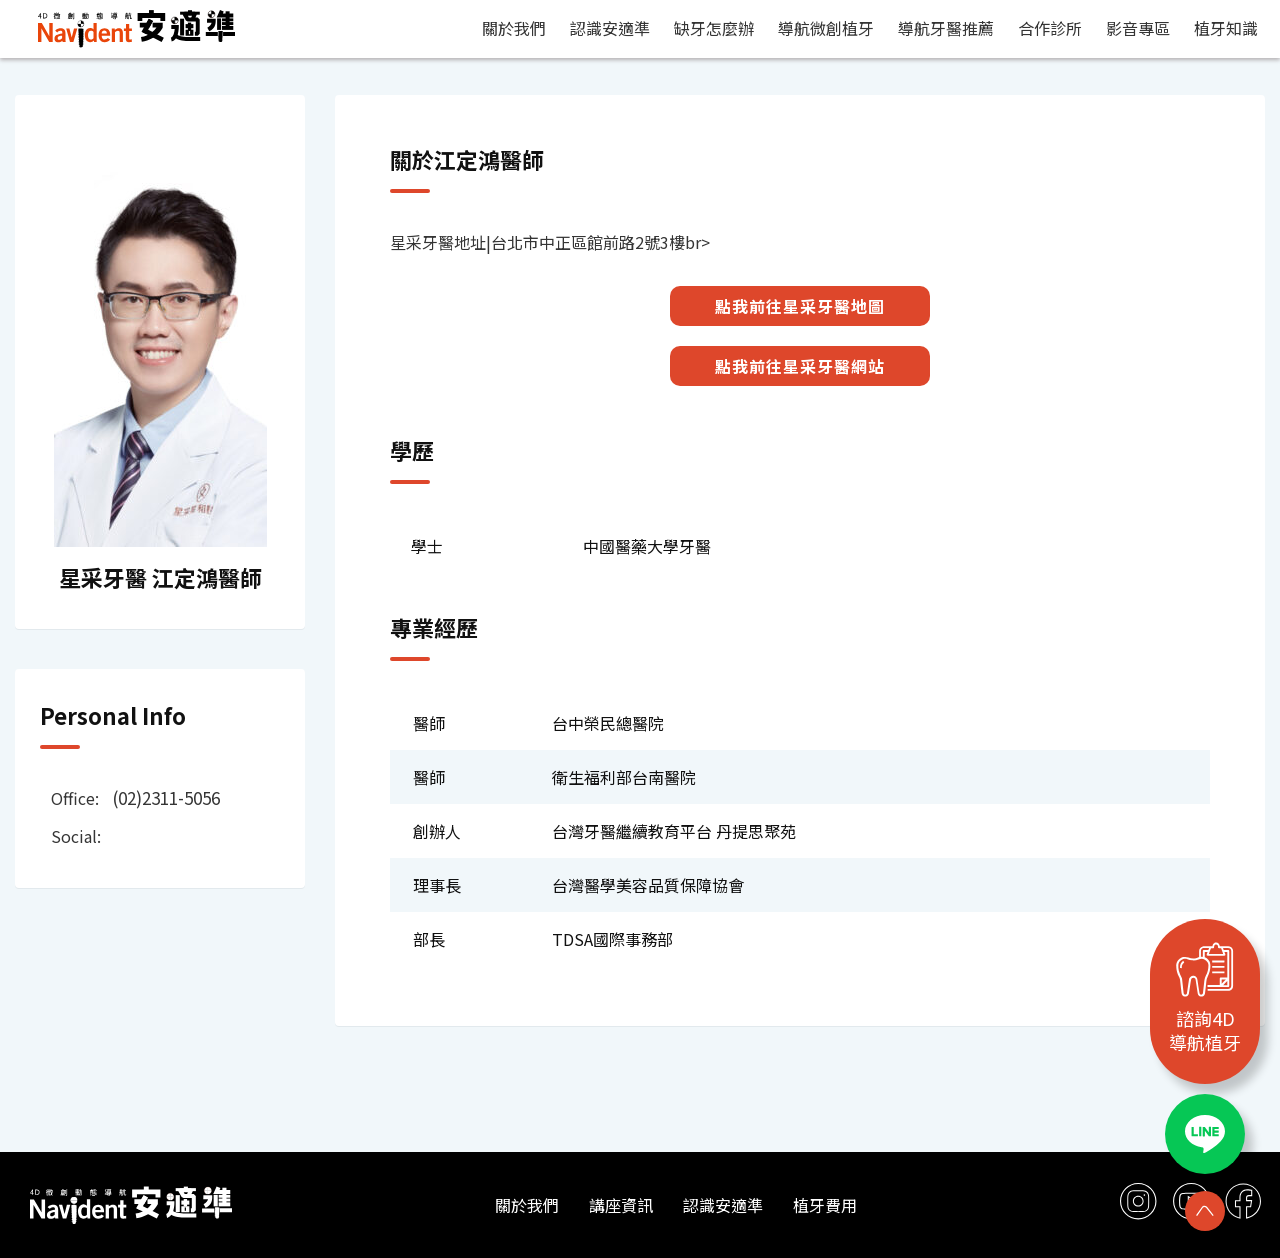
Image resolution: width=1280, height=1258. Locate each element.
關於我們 (514, 28)
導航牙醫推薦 (946, 28)
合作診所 (1050, 28)
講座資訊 (621, 1205)
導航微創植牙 (826, 28)
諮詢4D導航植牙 (1205, 1030)
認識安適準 (610, 28)
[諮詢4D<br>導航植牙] (1205, 969)
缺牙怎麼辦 (714, 28)
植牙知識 (1226, 28)
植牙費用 (825, 1205)
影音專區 (1138, 28)
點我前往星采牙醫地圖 (800, 306)
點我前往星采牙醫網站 (800, 366)
